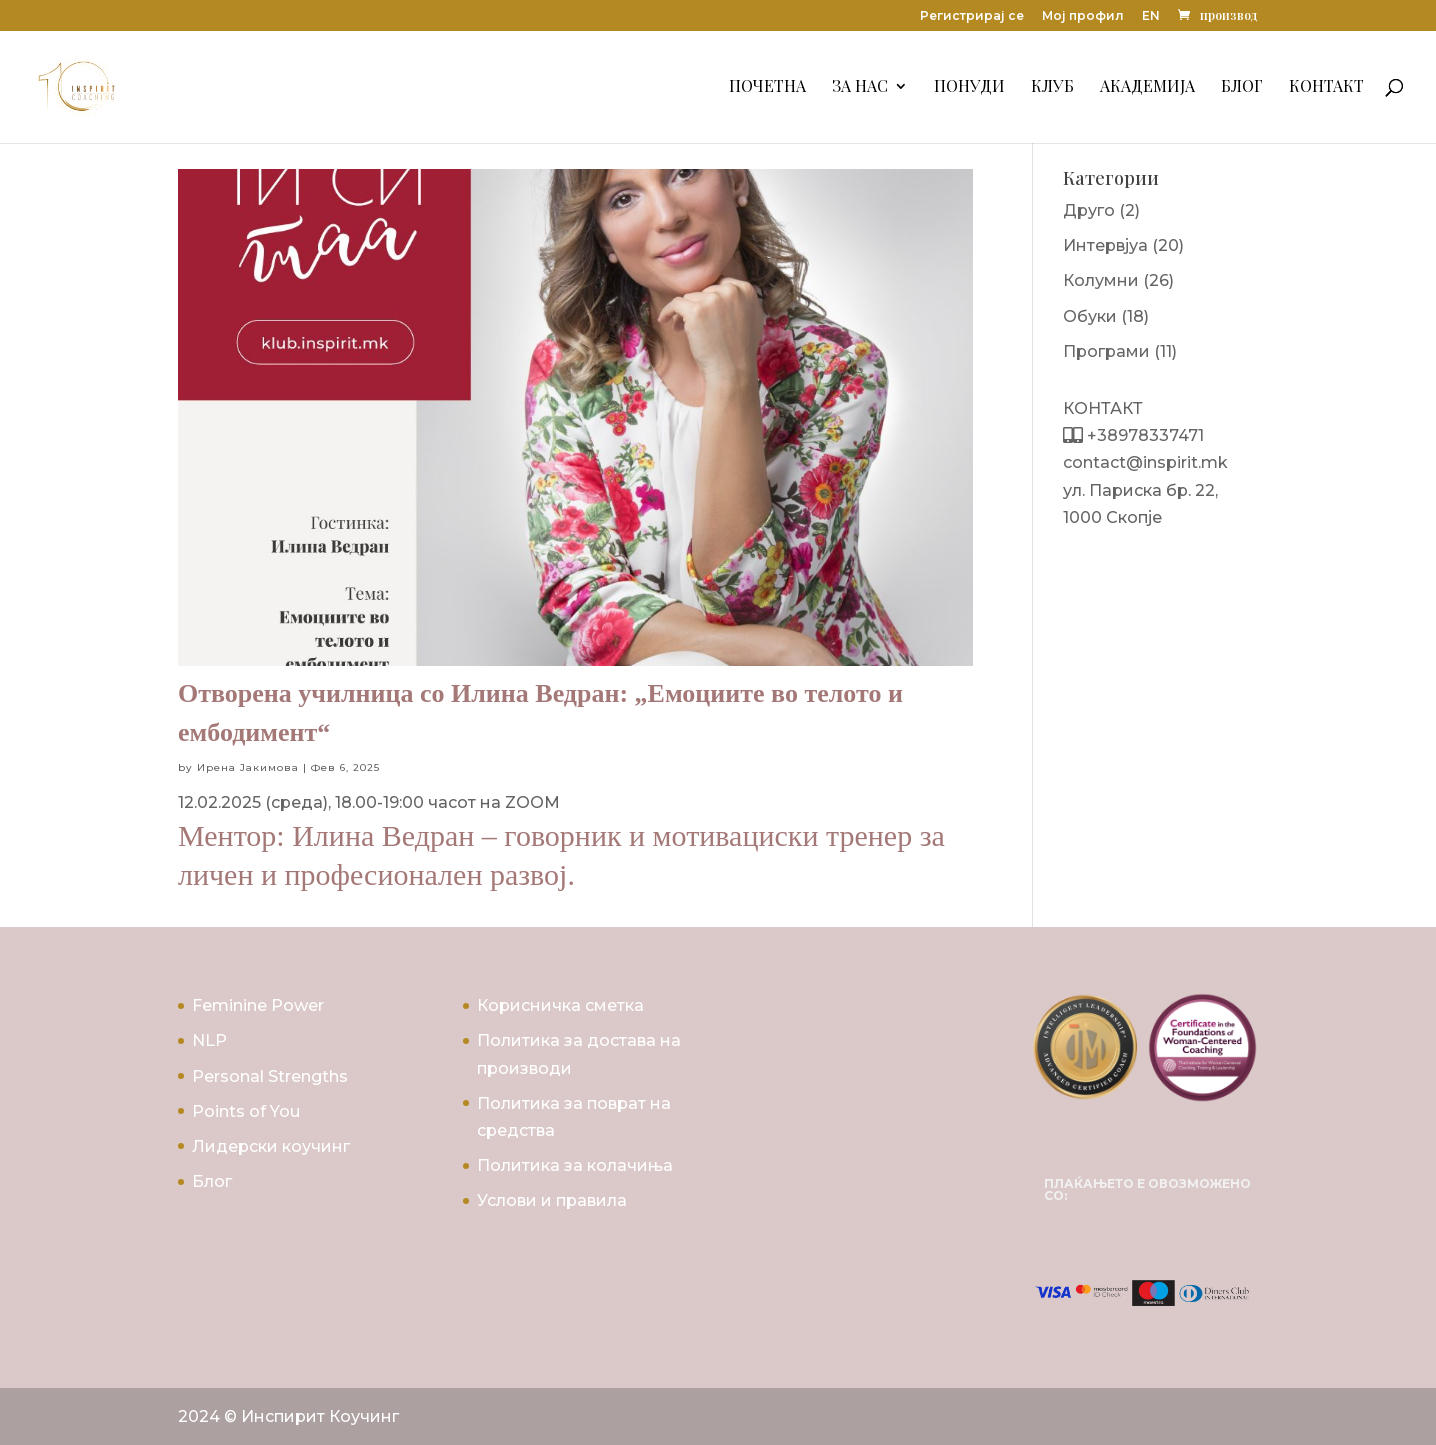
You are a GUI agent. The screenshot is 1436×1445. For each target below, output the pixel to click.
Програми (1106, 351)
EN (1151, 16)
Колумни (1101, 280)
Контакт (1326, 88)
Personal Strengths (270, 1076)
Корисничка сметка (560, 1005)
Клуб (1052, 88)
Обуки (1090, 316)
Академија (1147, 88)
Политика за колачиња (575, 1165)
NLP (209, 1040)
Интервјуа (1105, 245)
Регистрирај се (972, 16)
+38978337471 (1143, 435)
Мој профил (1083, 16)
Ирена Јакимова (248, 767)
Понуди (969, 88)
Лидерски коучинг (271, 1146)
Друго (1089, 210)
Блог (1242, 88)
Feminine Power (258, 1005)
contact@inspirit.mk (1145, 462)
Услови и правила (552, 1200)
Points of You (246, 1111)
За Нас (860, 88)
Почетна (767, 88)
